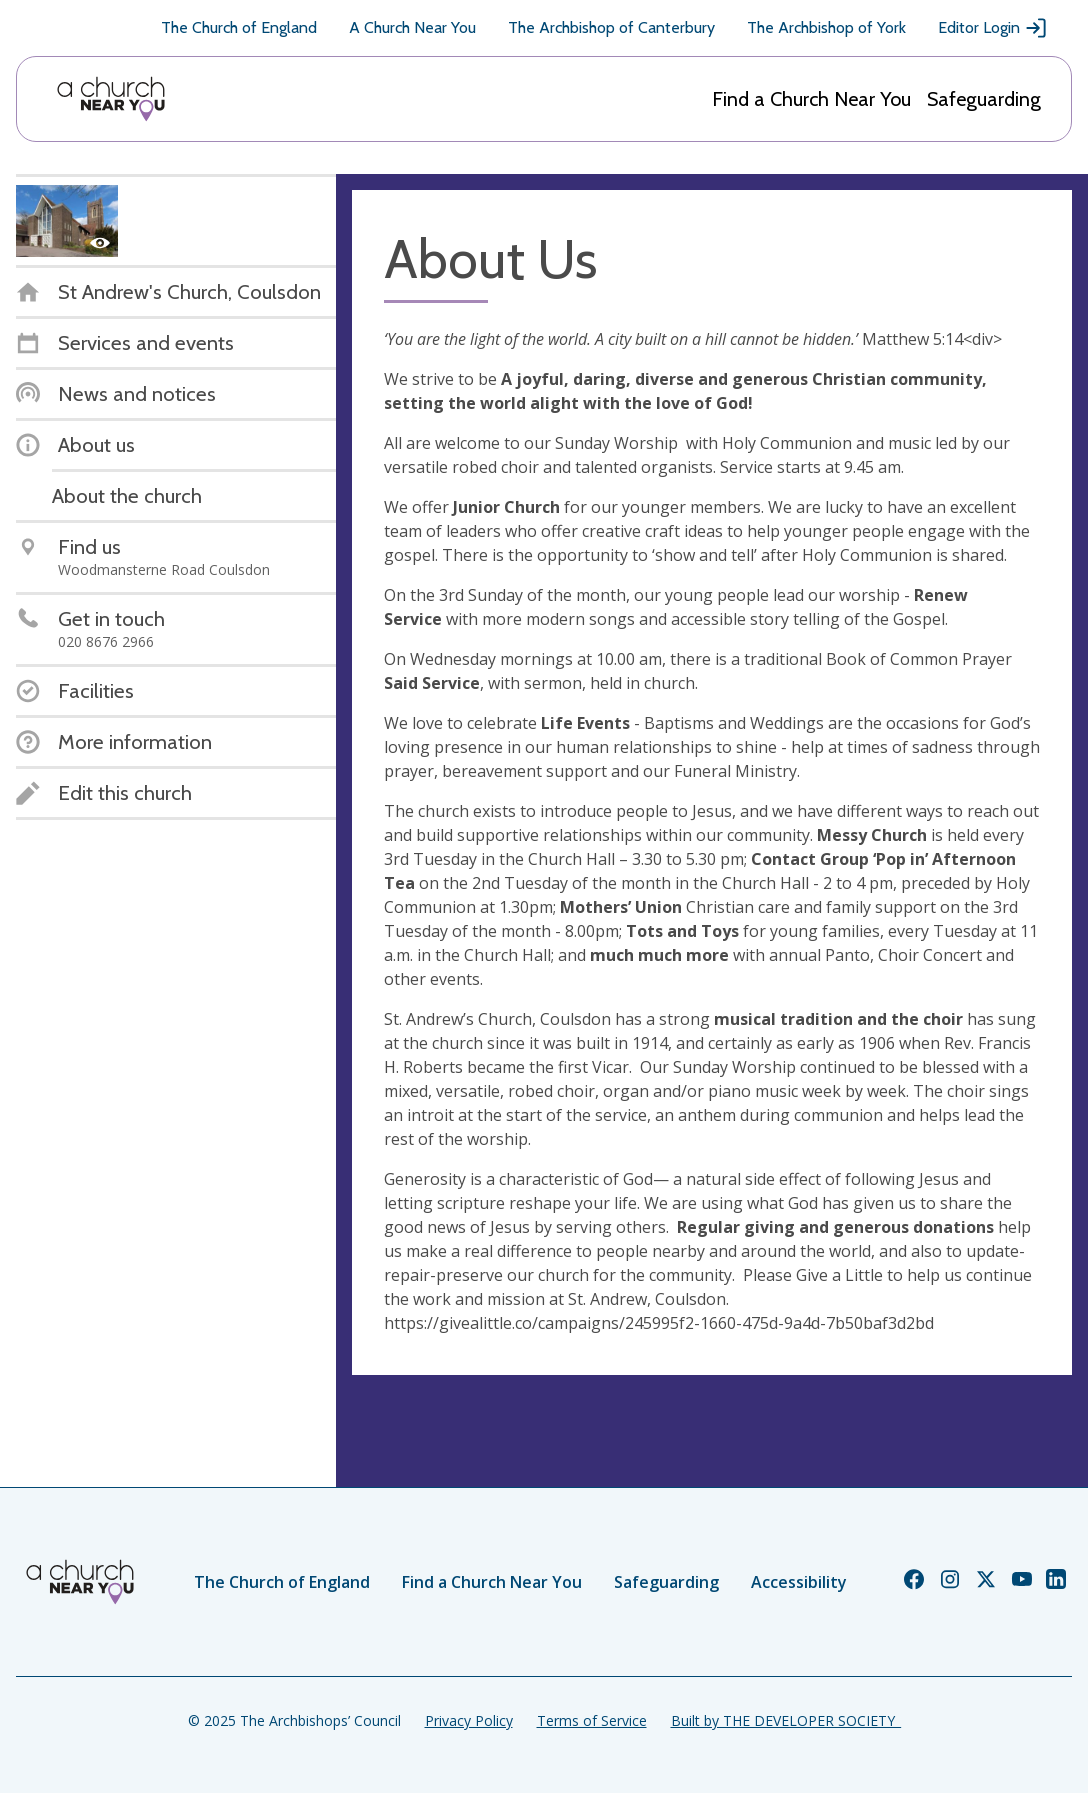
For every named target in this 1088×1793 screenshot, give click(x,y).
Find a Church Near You (811, 99)
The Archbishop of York (826, 27)
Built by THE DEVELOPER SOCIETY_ (786, 1720)
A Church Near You (412, 27)
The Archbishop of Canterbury (611, 27)
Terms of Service (592, 1720)
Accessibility (799, 1582)
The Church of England (239, 27)
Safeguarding (984, 99)
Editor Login (993, 28)
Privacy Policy (469, 1720)
